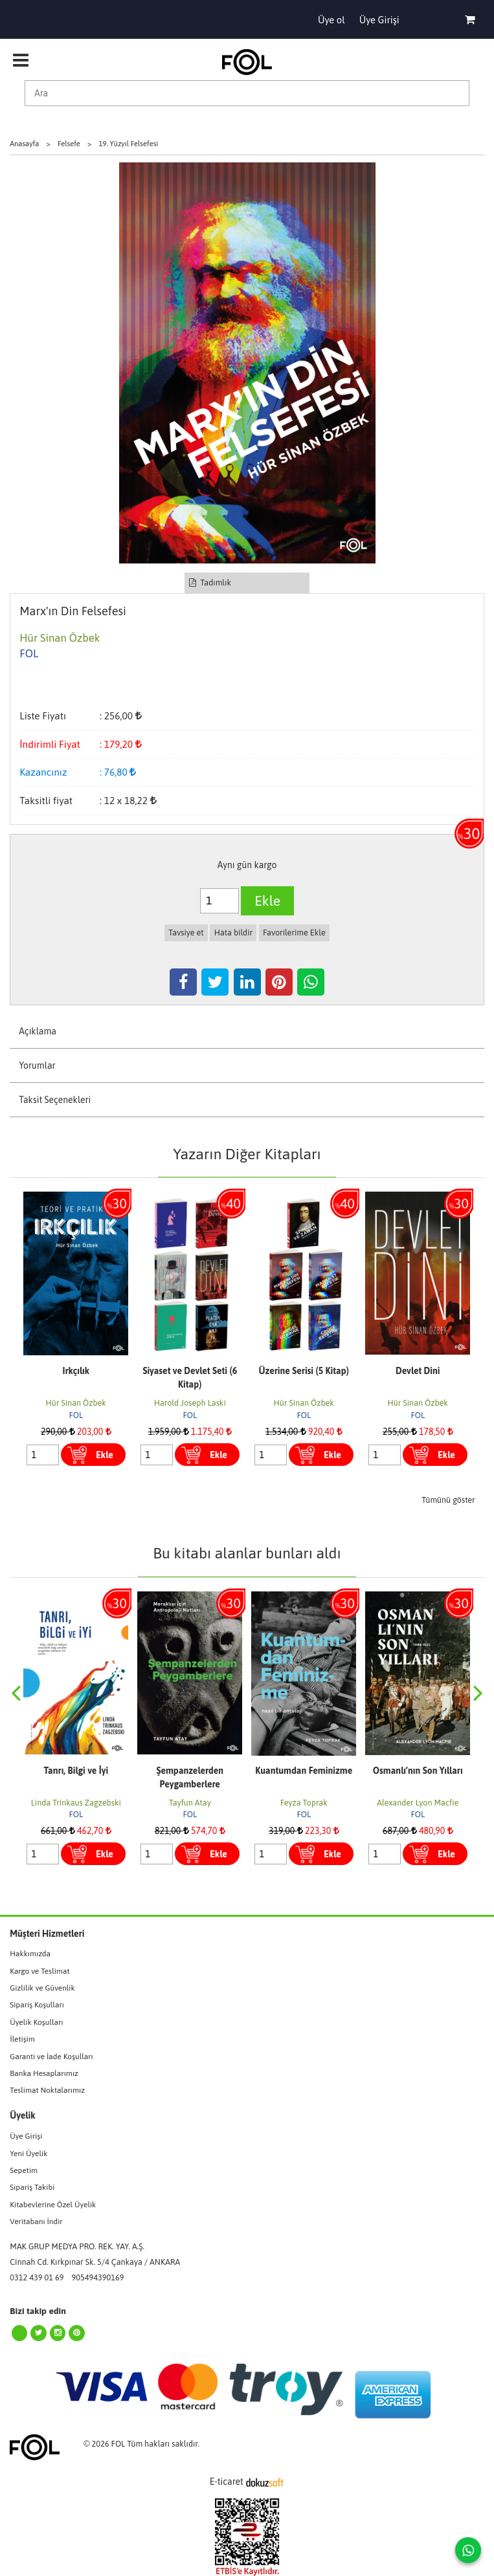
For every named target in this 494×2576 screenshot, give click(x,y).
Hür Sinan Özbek (76, 1403)
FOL (76, 1415)
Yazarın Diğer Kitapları (246, 1153)
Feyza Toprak (304, 1802)
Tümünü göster (448, 1500)
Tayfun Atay (190, 1802)
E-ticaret (226, 2481)
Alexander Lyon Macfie (417, 1802)
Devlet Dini (418, 1371)
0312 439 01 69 (36, 2277)
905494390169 (98, 2277)
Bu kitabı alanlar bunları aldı (247, 1553)
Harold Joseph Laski (190, 1403)
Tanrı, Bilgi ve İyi (75, 1770)
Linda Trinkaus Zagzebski (76, 1802)
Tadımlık (210, 582)
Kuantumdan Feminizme (303, 1770)
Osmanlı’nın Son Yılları (418, 1770)
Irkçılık (75, 1371)
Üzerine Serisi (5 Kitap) (304, 1371)
